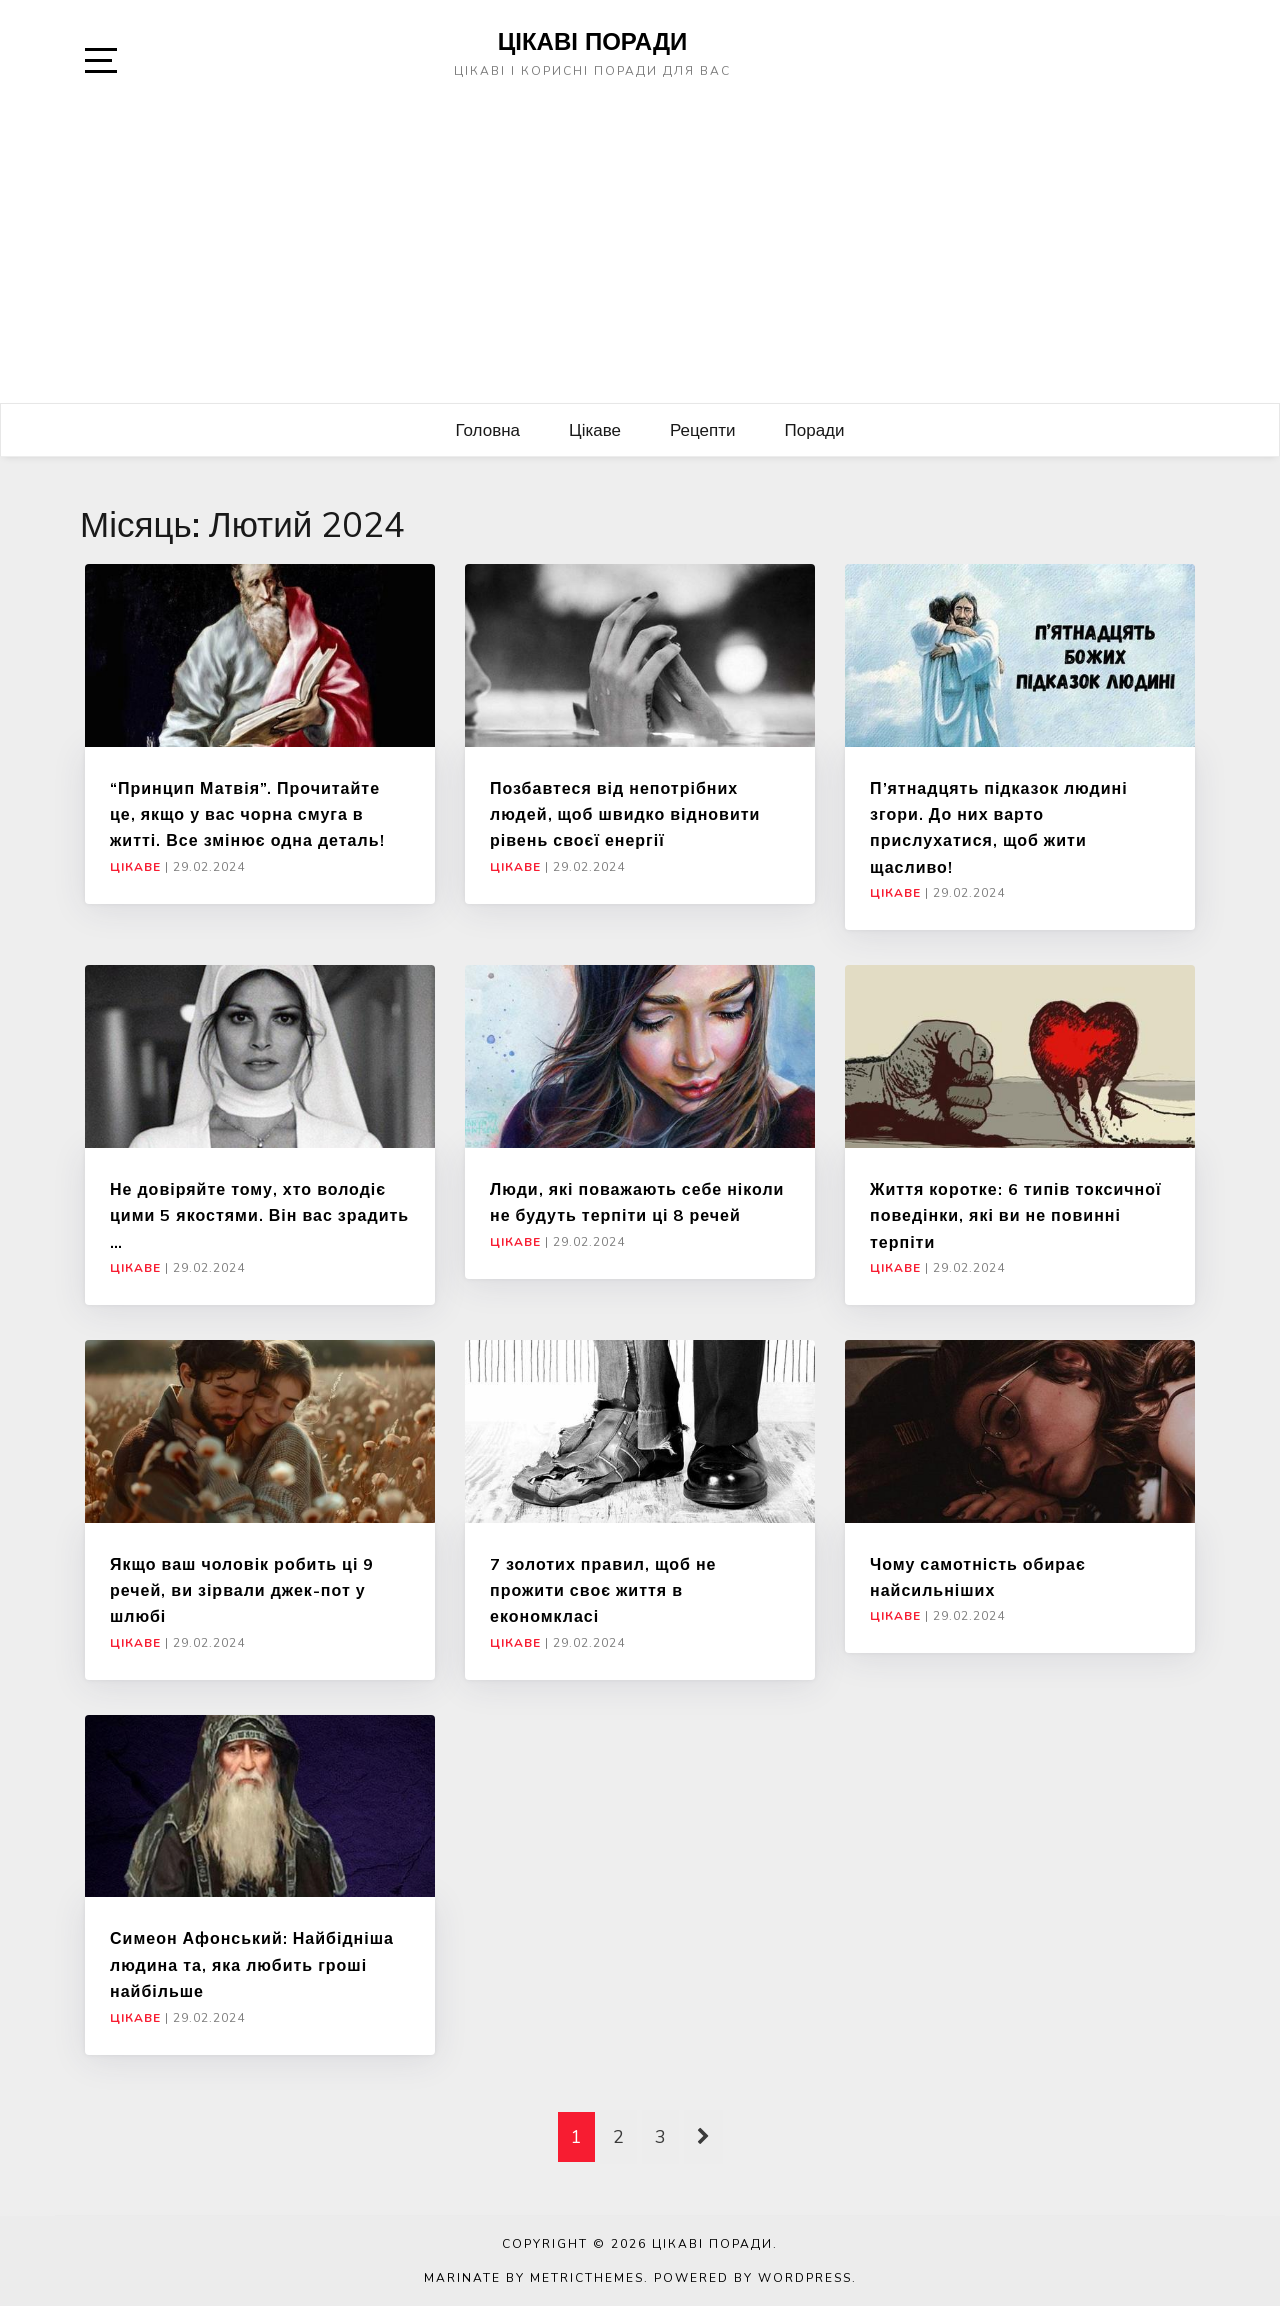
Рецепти (703, 429)
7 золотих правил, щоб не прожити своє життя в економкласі (603, 1590)
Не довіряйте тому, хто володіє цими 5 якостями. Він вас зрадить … (259, 1215)
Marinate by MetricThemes (534, 2278)
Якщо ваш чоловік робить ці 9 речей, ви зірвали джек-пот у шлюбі (242, 1590)
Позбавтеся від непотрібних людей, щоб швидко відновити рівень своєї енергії (625, 814)
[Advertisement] (640, 253)
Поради (815, 429)
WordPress (805, 2278)
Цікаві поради (593, 41)
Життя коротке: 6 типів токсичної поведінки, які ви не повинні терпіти (1016, 1215)
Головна (487, 429)
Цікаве (595, 429)
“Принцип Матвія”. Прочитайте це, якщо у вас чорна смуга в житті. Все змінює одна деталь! (247, 814)
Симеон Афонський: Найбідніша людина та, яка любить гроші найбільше (252, 1964)
